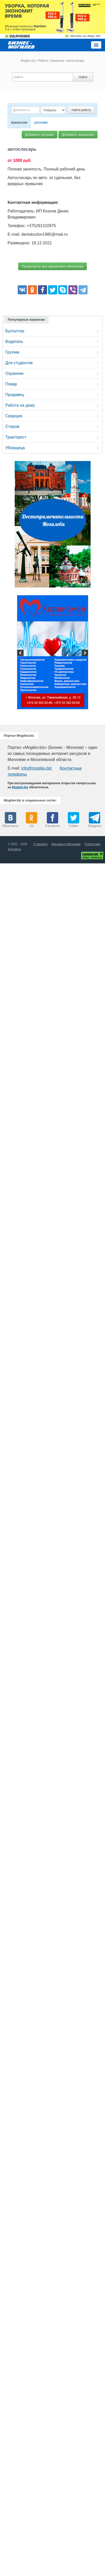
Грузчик (12, 352)
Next (84, 653)
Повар (11, 384)
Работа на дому (20, 405)
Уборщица (15, 448)
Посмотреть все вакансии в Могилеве (52, 266)
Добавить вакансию (78, 135)
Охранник (14, 373)
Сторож (12, 426)
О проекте (40, 844)
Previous (21, 653)
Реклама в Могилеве (66, 844)
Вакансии (57, 60)
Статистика (92, 844)
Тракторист (15, 437)
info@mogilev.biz (36, 768)
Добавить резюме (39, 135)
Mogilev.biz (28, 60)
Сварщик (13, 416)
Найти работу (81, 110)
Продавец (14, 394)
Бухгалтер (14, 331)
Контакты (14, 849)
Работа (43, 60)
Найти (83, 77)
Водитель (14, 341)
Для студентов (19, 363)
